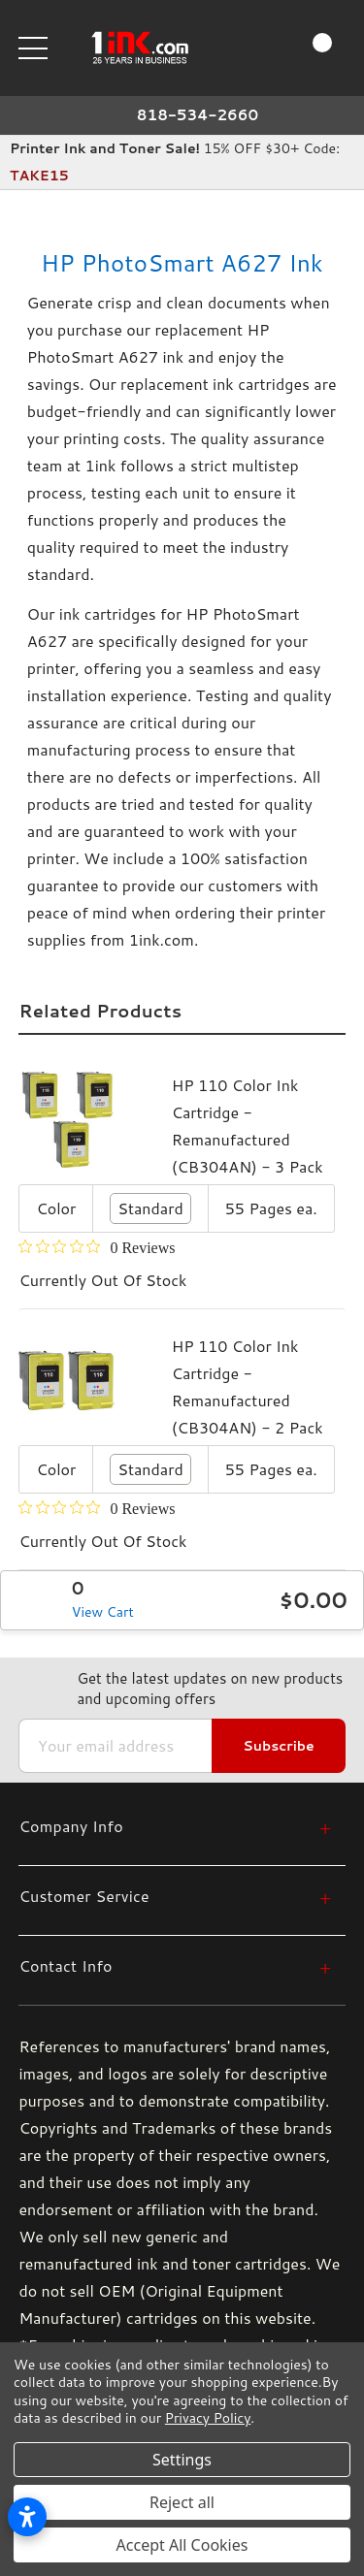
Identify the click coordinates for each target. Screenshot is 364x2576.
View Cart (103, 1612)
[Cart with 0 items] (305, 48)
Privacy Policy (207, 2418)
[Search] (235, 47)
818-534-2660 (198, 115)
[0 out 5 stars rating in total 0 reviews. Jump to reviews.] (96, 1247)
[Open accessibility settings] (27, 2516)
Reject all (182, 2502)
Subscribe (278, 1745)
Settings (182, 2459)
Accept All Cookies (182, 2545)
